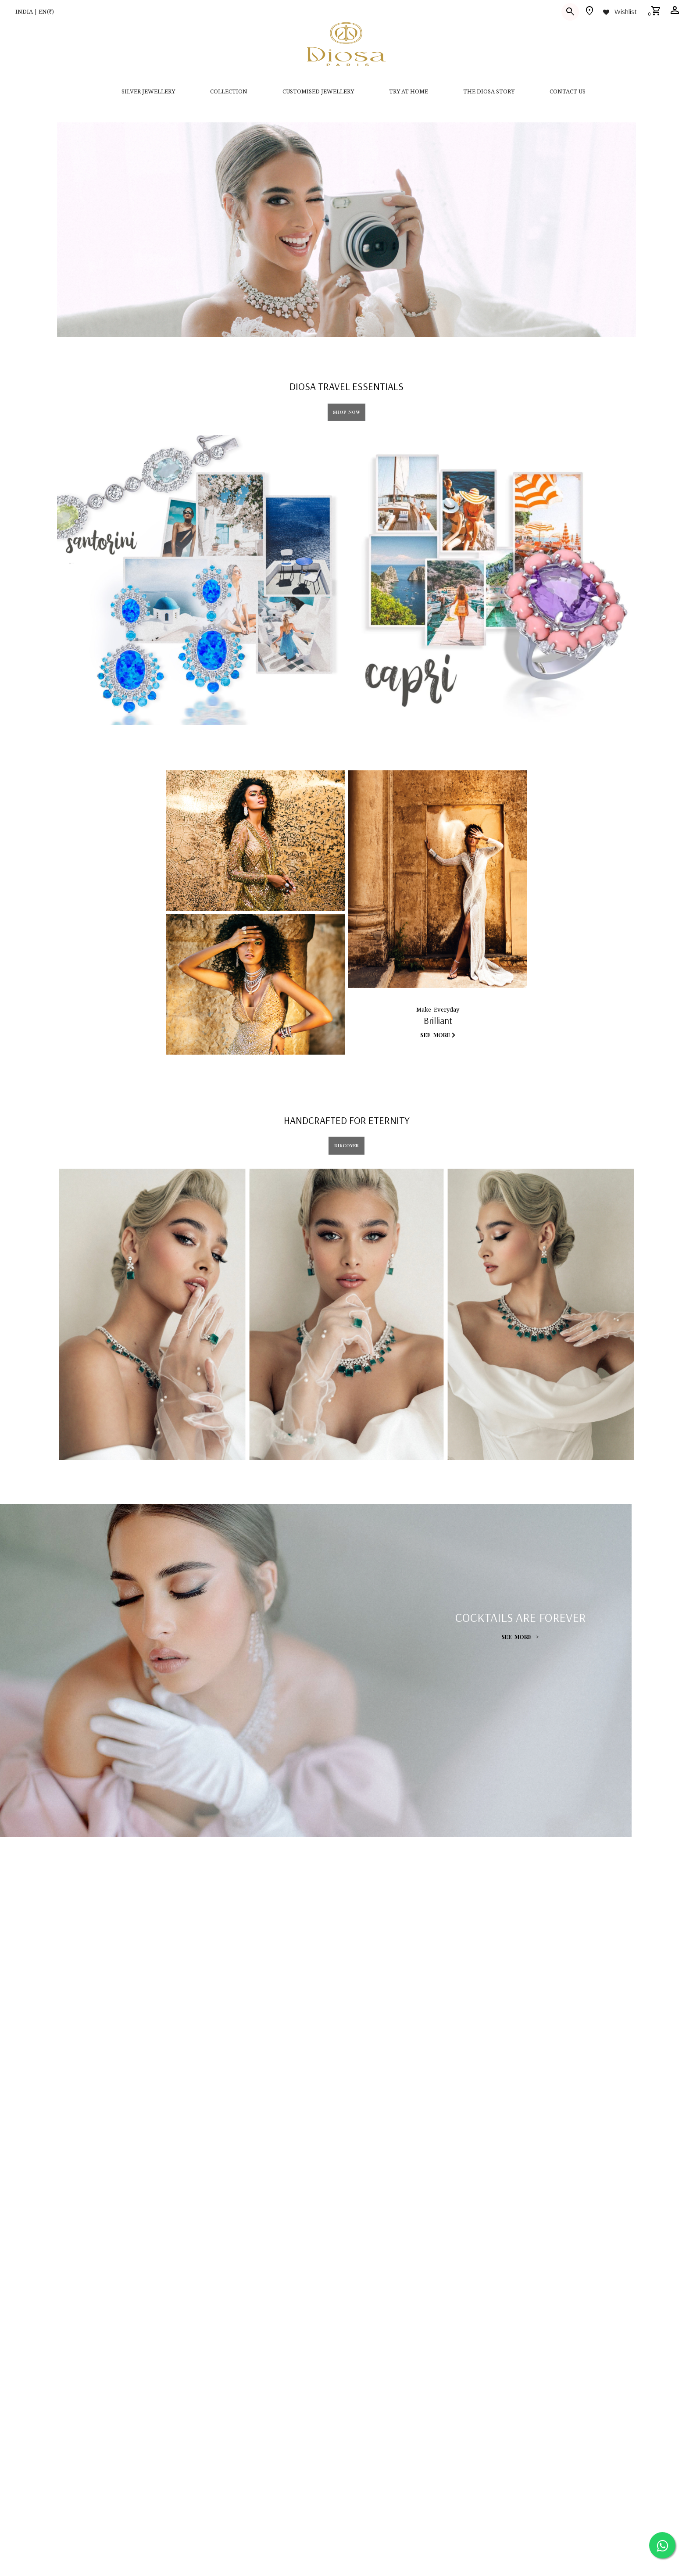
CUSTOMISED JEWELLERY (318, 91)
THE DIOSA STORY (488, 91)
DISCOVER (346, 1145)
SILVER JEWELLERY (148, 91)
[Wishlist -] (621, 11)
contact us (568, 91)
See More (437, 1034)
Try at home (408, 91)
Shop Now (346, 412)
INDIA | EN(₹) (34, 11)
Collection (228, 91)
